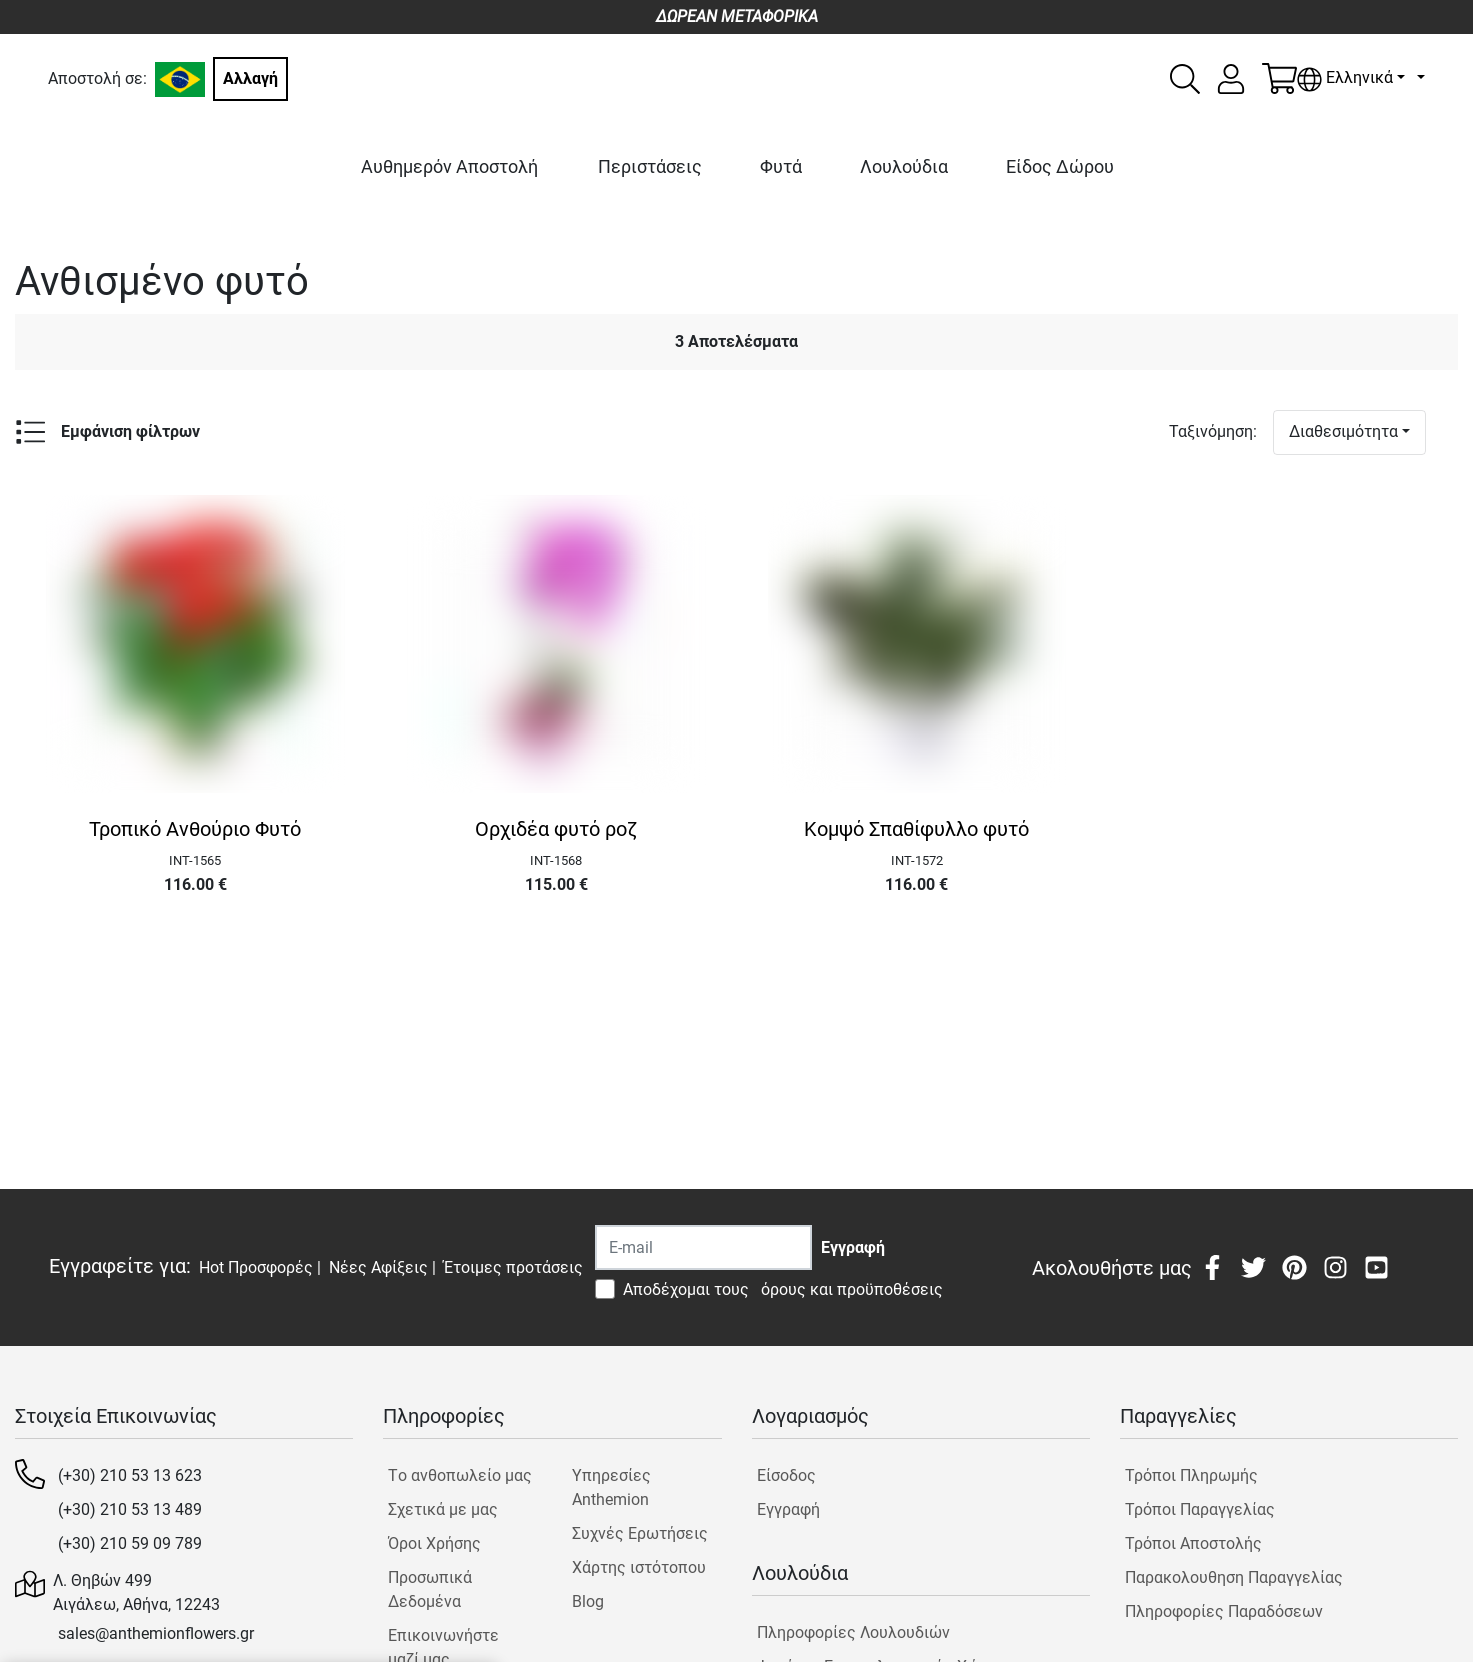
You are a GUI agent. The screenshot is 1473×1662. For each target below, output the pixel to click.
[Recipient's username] (703, 1247)
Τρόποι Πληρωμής (1191, 1475)
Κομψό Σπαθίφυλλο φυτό (916, 829)
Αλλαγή (250, 78)
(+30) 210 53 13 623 (130, 1475)
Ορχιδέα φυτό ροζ (556, 829)
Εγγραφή (788, 1509)
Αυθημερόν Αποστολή (449, 166)
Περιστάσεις (650, 166)
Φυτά (781, 166)
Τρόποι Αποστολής (1193, 1543)
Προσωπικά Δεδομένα (430, 1589)
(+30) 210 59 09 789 (130, 1543)
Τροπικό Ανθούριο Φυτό (195, 829)
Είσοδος (786, 1475)
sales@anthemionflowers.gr (156, 1633)
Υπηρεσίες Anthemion (611, 1487)
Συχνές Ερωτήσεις (640, 1533)
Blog (588, 1601)
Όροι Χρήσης (434, 1543)
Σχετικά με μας (443, 1509)
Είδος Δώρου (1060, 166)
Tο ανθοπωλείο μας (460, 1475)
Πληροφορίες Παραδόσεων (1224, 1611)
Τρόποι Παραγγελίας (1200, 1509)
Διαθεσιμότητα (1343, 431)
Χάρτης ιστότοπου (639, 1567)
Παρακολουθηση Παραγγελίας (1234, 1577)
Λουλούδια (904, 166)
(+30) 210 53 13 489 (130, 1509)
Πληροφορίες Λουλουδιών (853, 1632)
